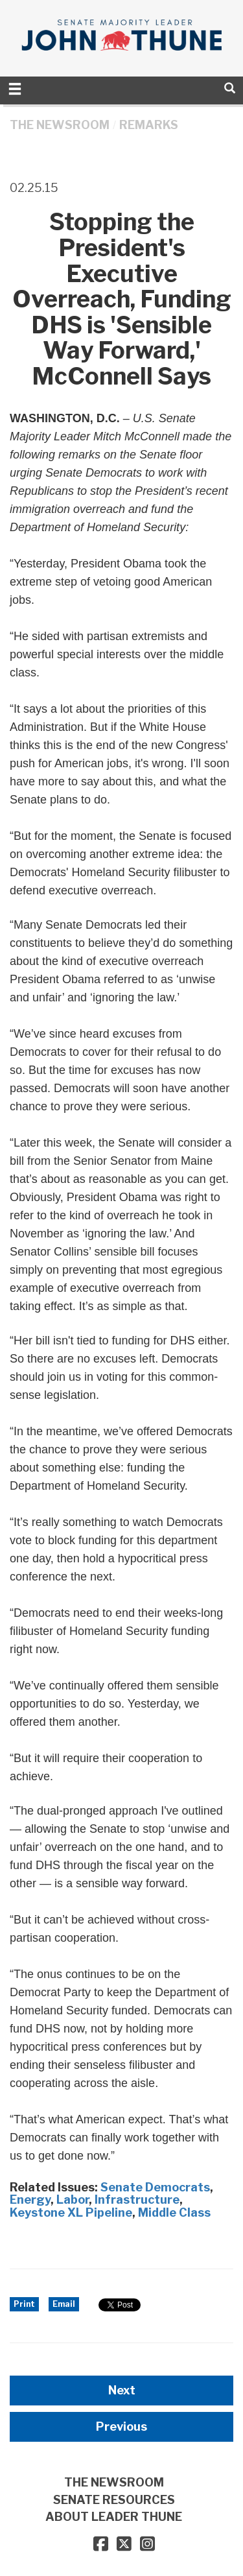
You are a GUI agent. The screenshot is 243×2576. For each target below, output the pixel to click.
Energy (30, 2199)
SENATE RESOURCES (114, 2500)
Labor (72, 2199)
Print (24, 2304)
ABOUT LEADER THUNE (113, 2516)
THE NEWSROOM (60, 125)
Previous (121, 2426)
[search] (229, 87)
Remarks (148, 125)
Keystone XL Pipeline (71, 2212)
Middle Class (174, 2212)
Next (121, 2390)
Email (63, 2304)
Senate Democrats (155, 2187)
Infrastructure (137, 2199)
